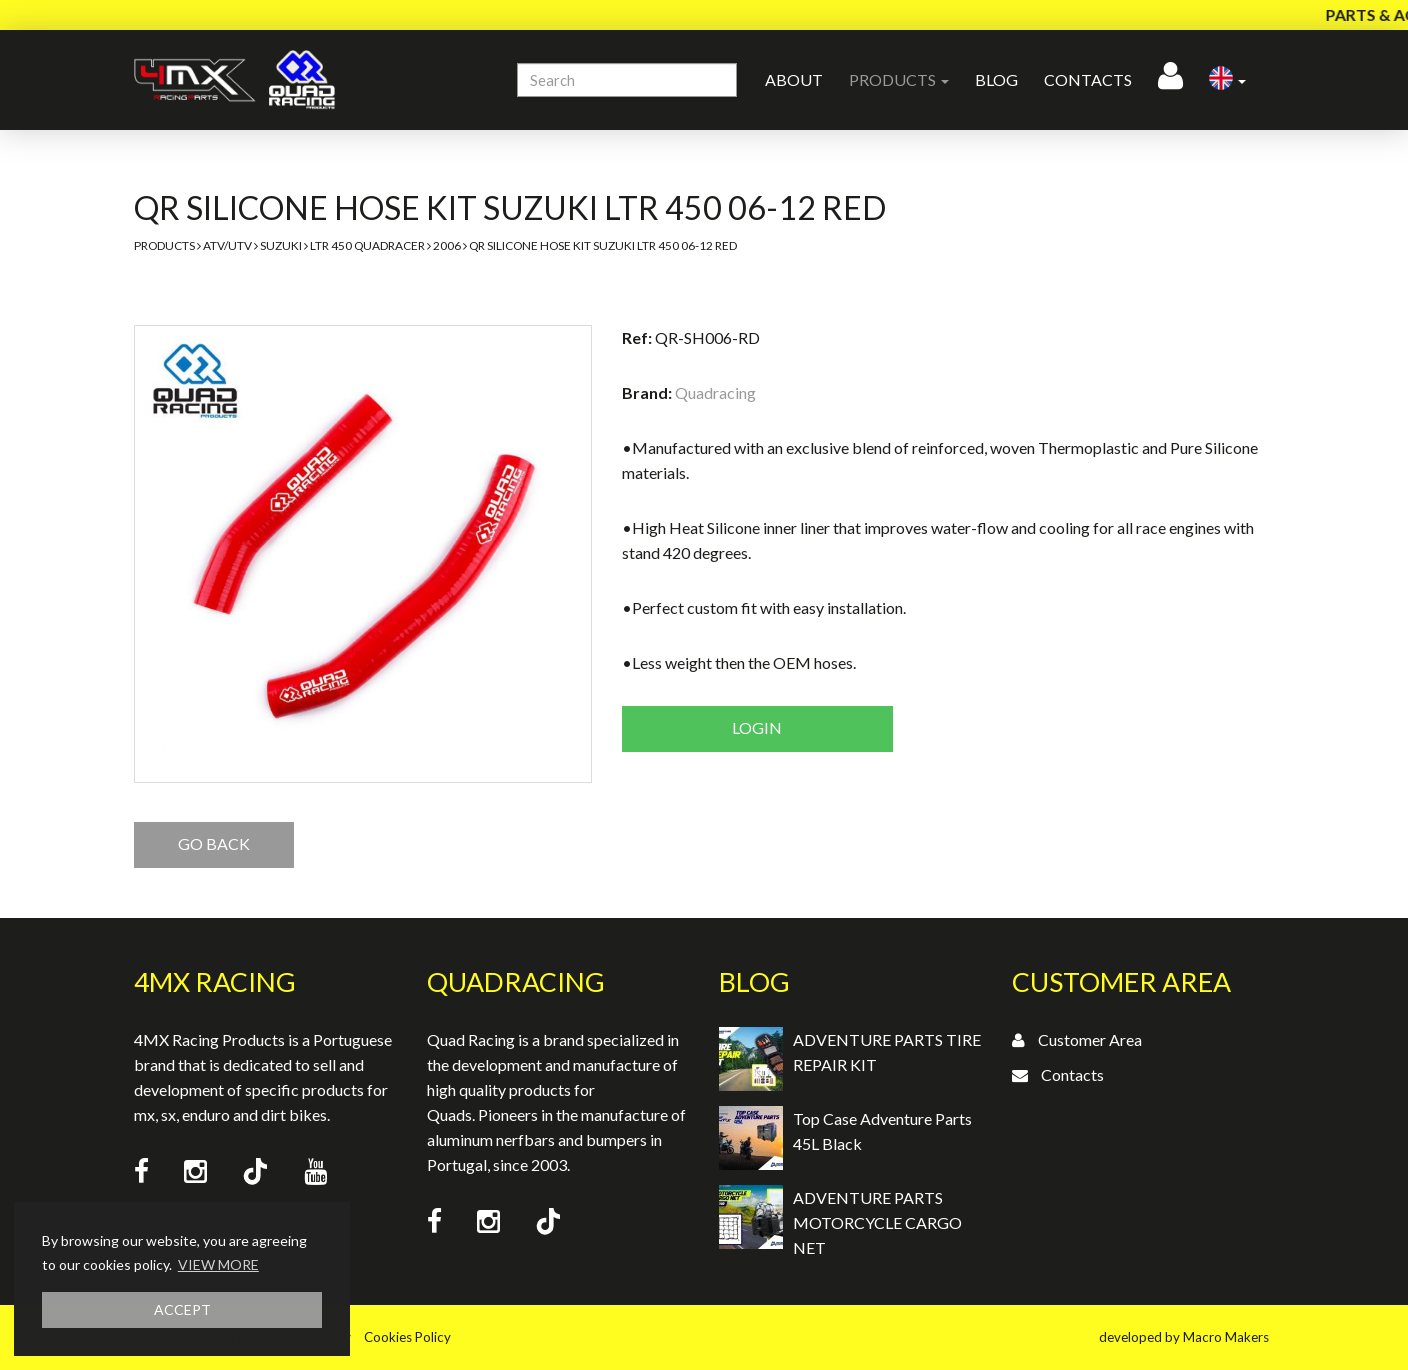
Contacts (1088, 79)
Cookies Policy (407, 1337)
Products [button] (899, 79)
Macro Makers (1226, 1337)
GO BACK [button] (214, 843)
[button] (1227, 80)
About (794, 79)
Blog (996, 79)
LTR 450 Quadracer (367, 245)
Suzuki (281, 245)
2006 (447, 245)
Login (757, 727)
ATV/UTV (227, 245)
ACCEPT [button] (182, 1309)
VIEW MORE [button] (218, 1264)
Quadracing (715, 392)
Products (164, 245)
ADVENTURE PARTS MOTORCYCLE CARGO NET (877, 1222)
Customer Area (1090, 1039)
